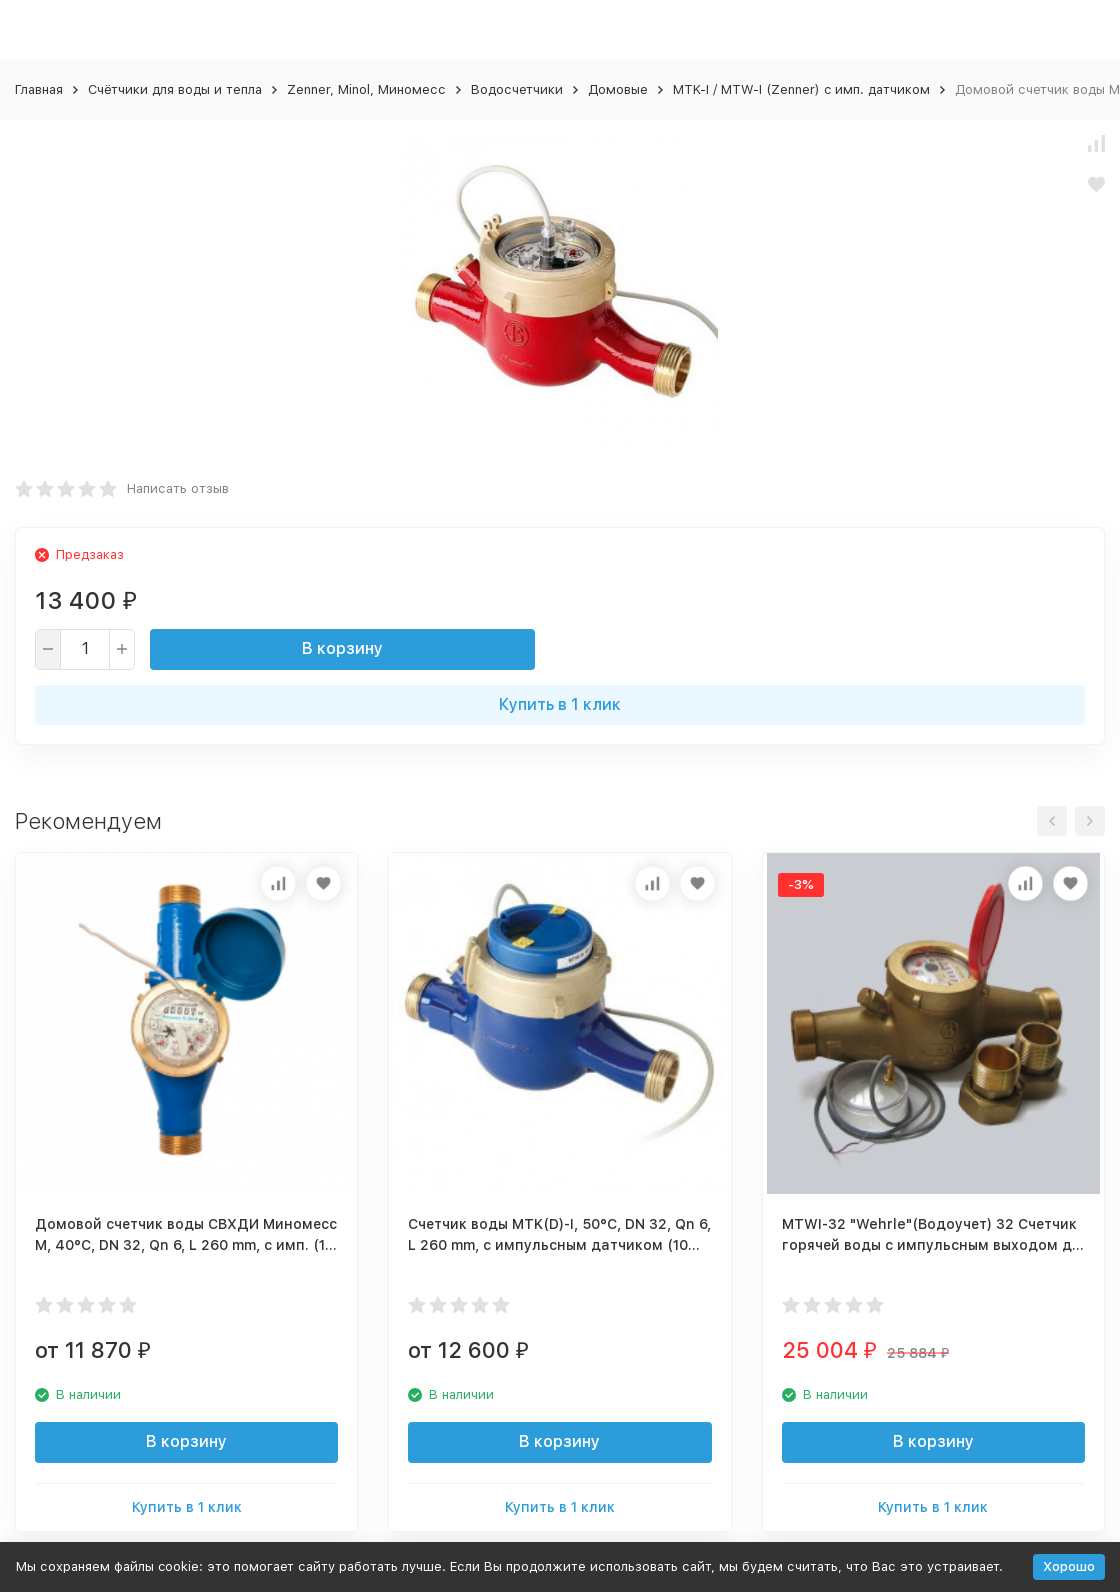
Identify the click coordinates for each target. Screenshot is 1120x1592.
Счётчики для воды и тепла (175, 89)
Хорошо (1069, 1566)
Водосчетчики (517, 89)
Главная (39, 89)
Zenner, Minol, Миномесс (366, 89)
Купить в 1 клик (560, 704)
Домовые (618, 89)
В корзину (342, 648)
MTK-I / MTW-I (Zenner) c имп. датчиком (801, 89)
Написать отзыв (178, 488)
